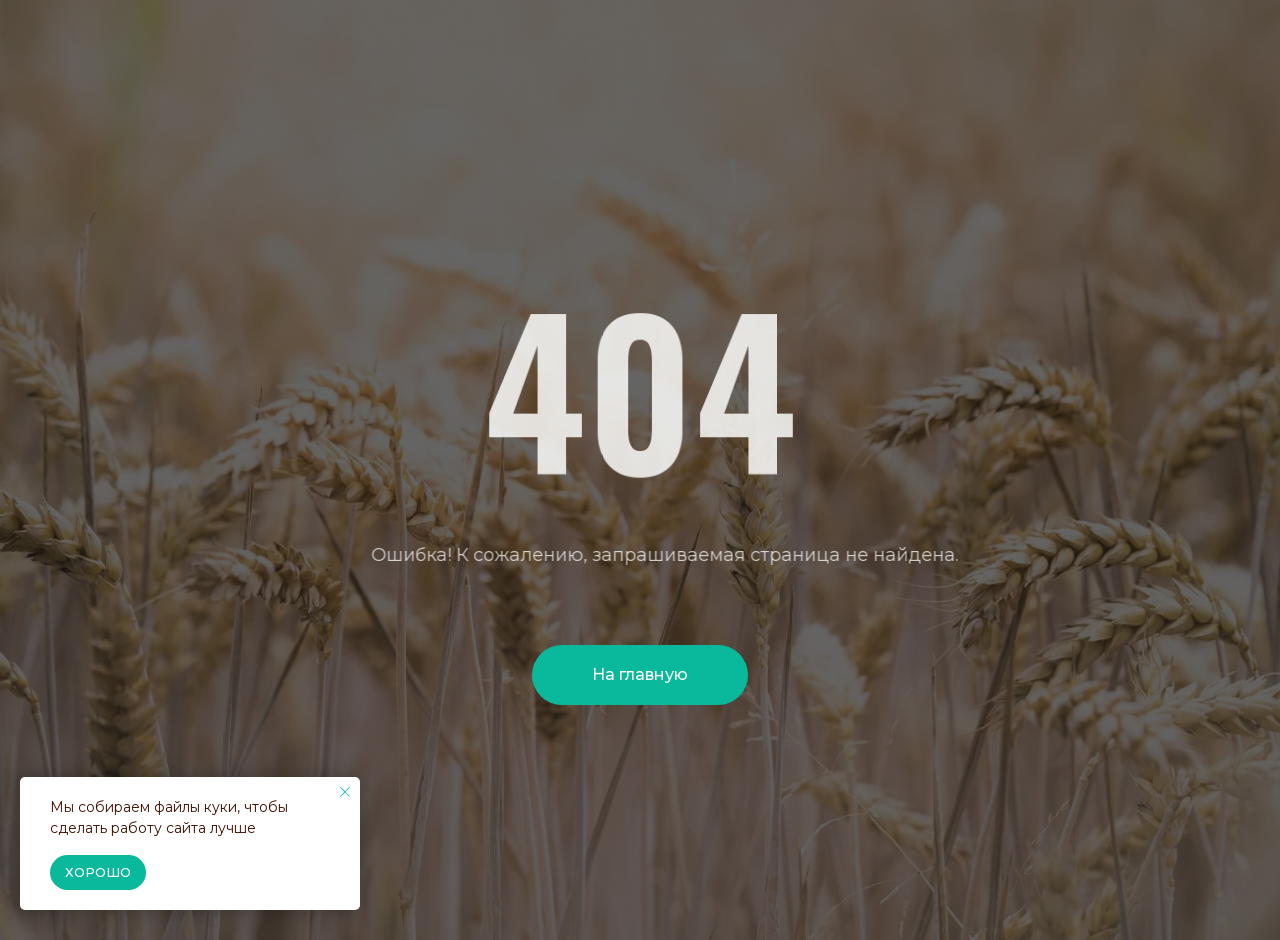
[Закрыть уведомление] (345, 792)
